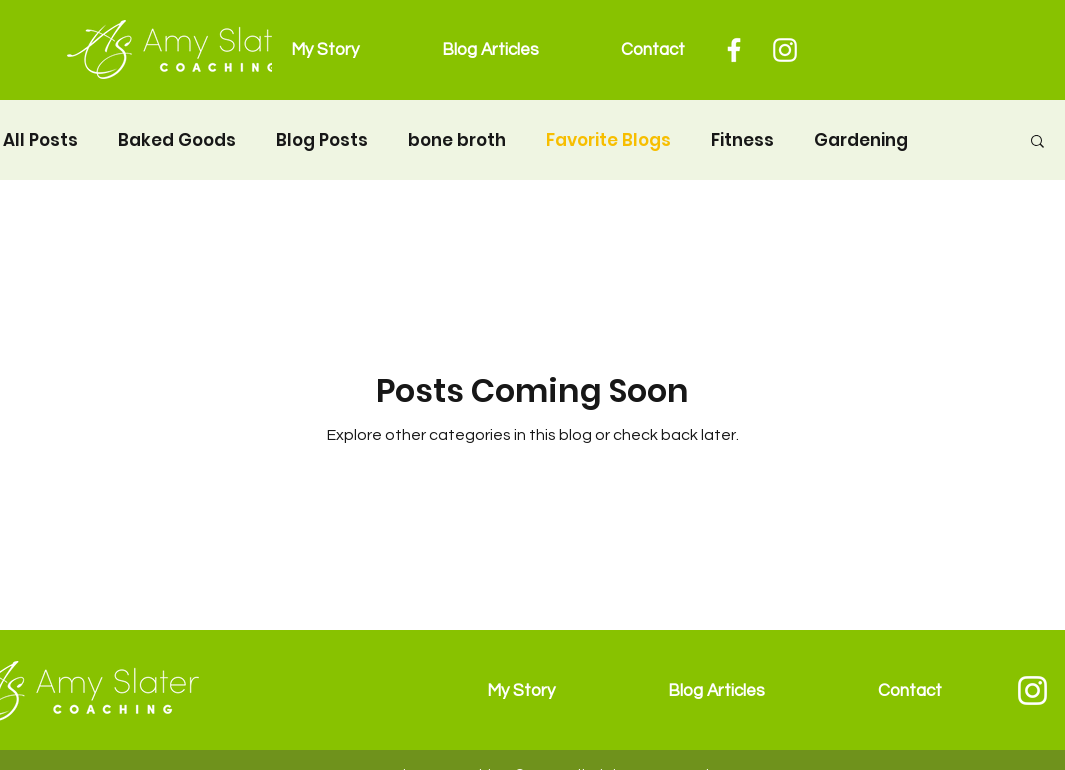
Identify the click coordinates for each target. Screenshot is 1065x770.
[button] (1037, 142)
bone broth (457, 140)
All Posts (40, 140)
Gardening (861, 140)
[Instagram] (785, 50)
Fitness (742, 140)
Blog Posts (322, 140)
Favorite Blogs (608, 140)
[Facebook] (734, 50)
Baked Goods (177, 140)
